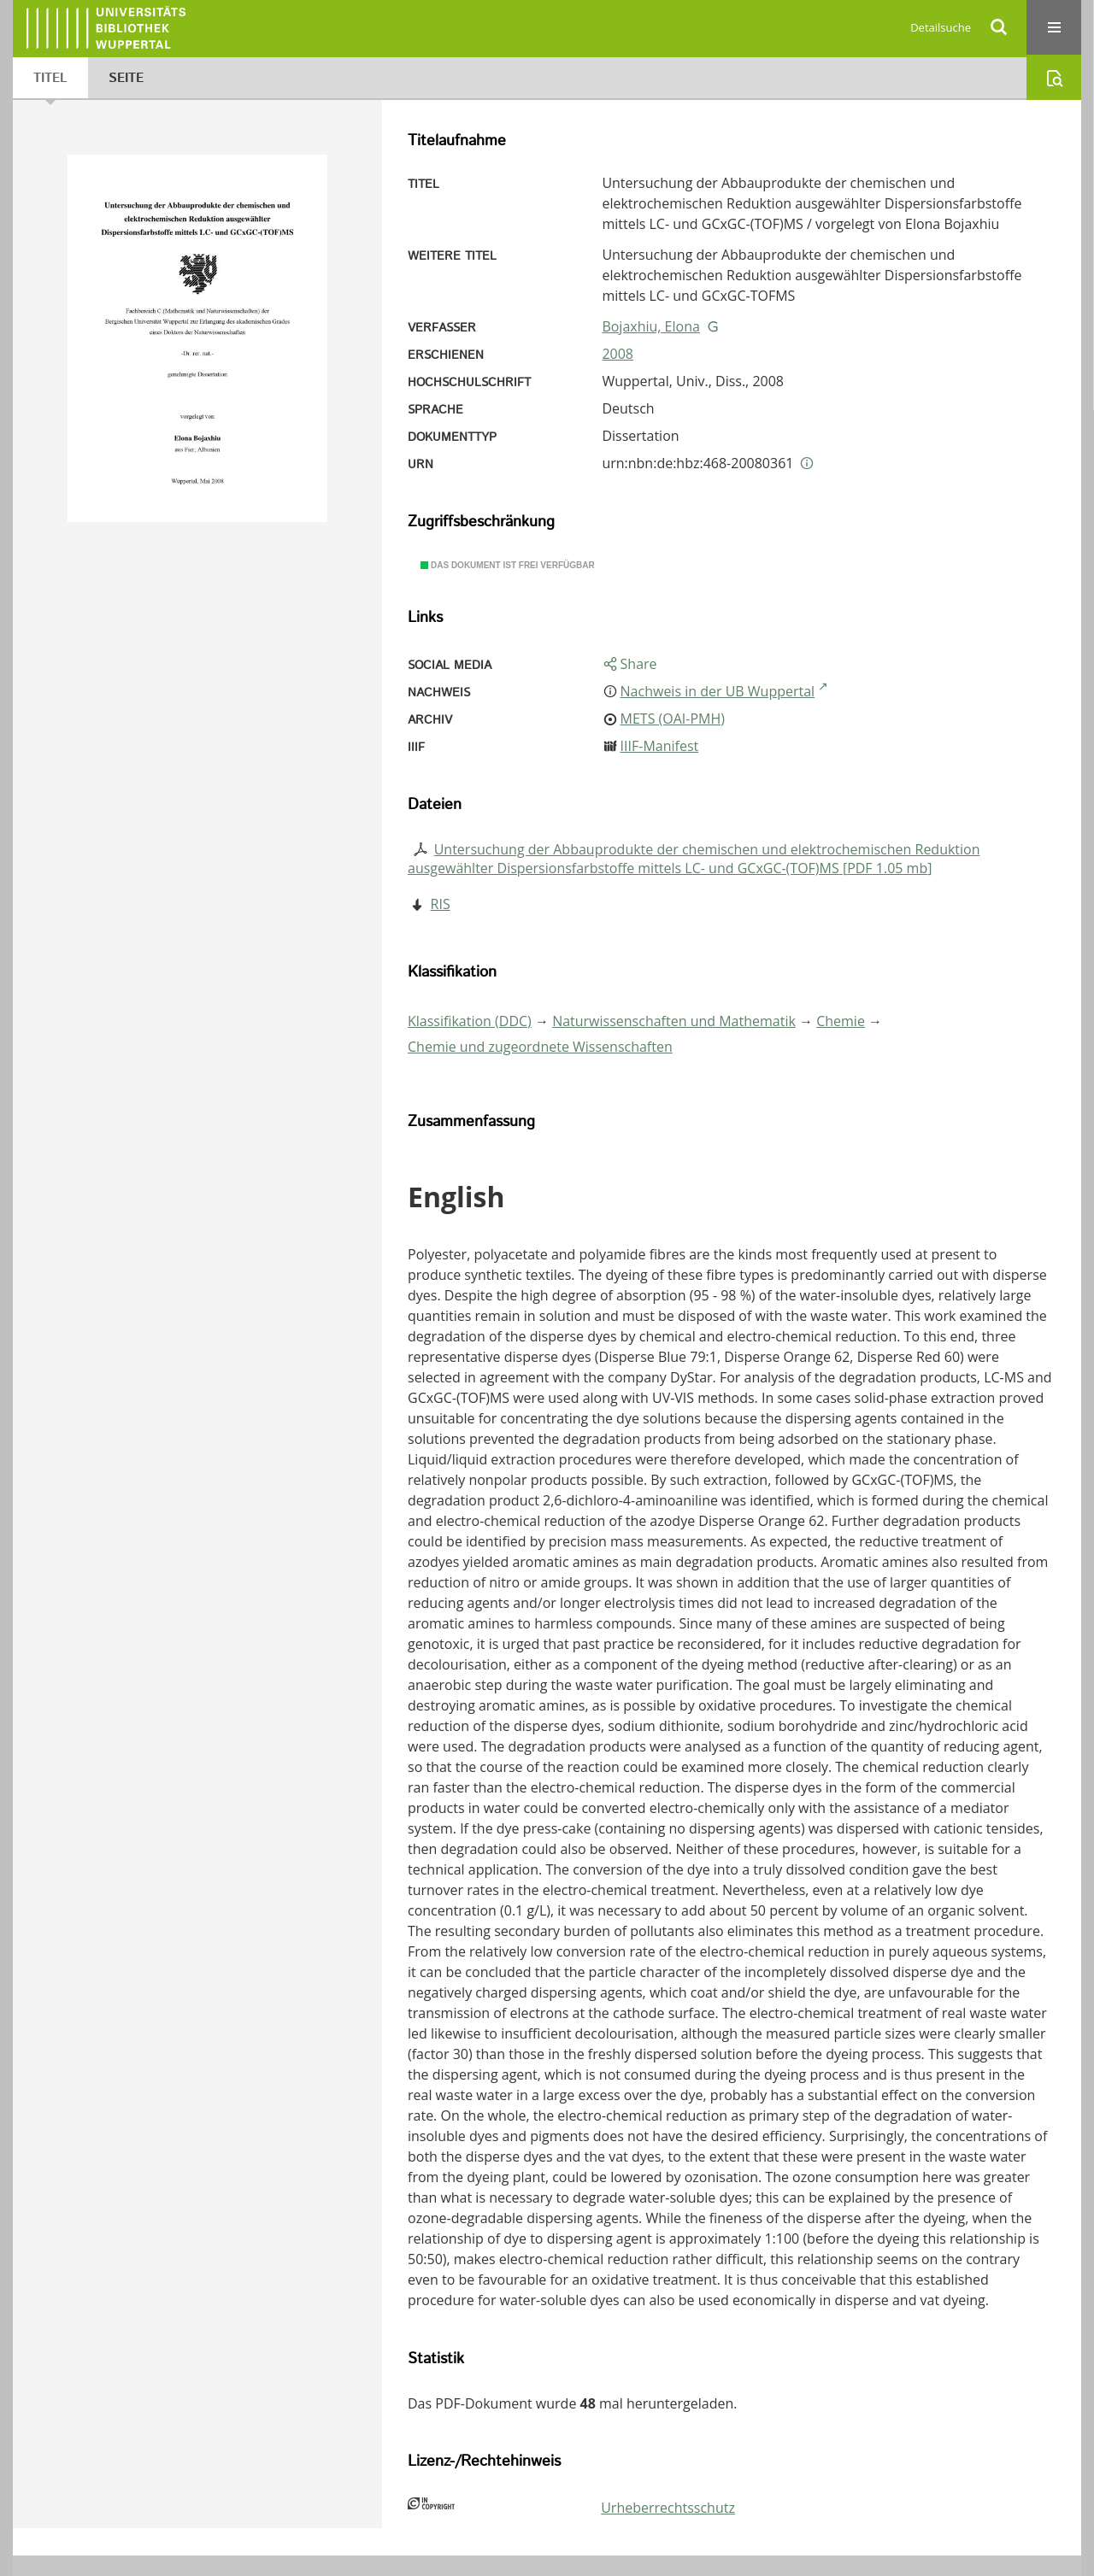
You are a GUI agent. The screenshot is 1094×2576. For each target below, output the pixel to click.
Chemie (840, 1021)
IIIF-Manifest (660, 745)
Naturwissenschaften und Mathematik (674, 1021)
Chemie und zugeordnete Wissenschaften (540, 1046)
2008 (617, 353)
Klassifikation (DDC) (470, 1021)
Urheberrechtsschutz (668, 2507)
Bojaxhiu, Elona (650, 326)
